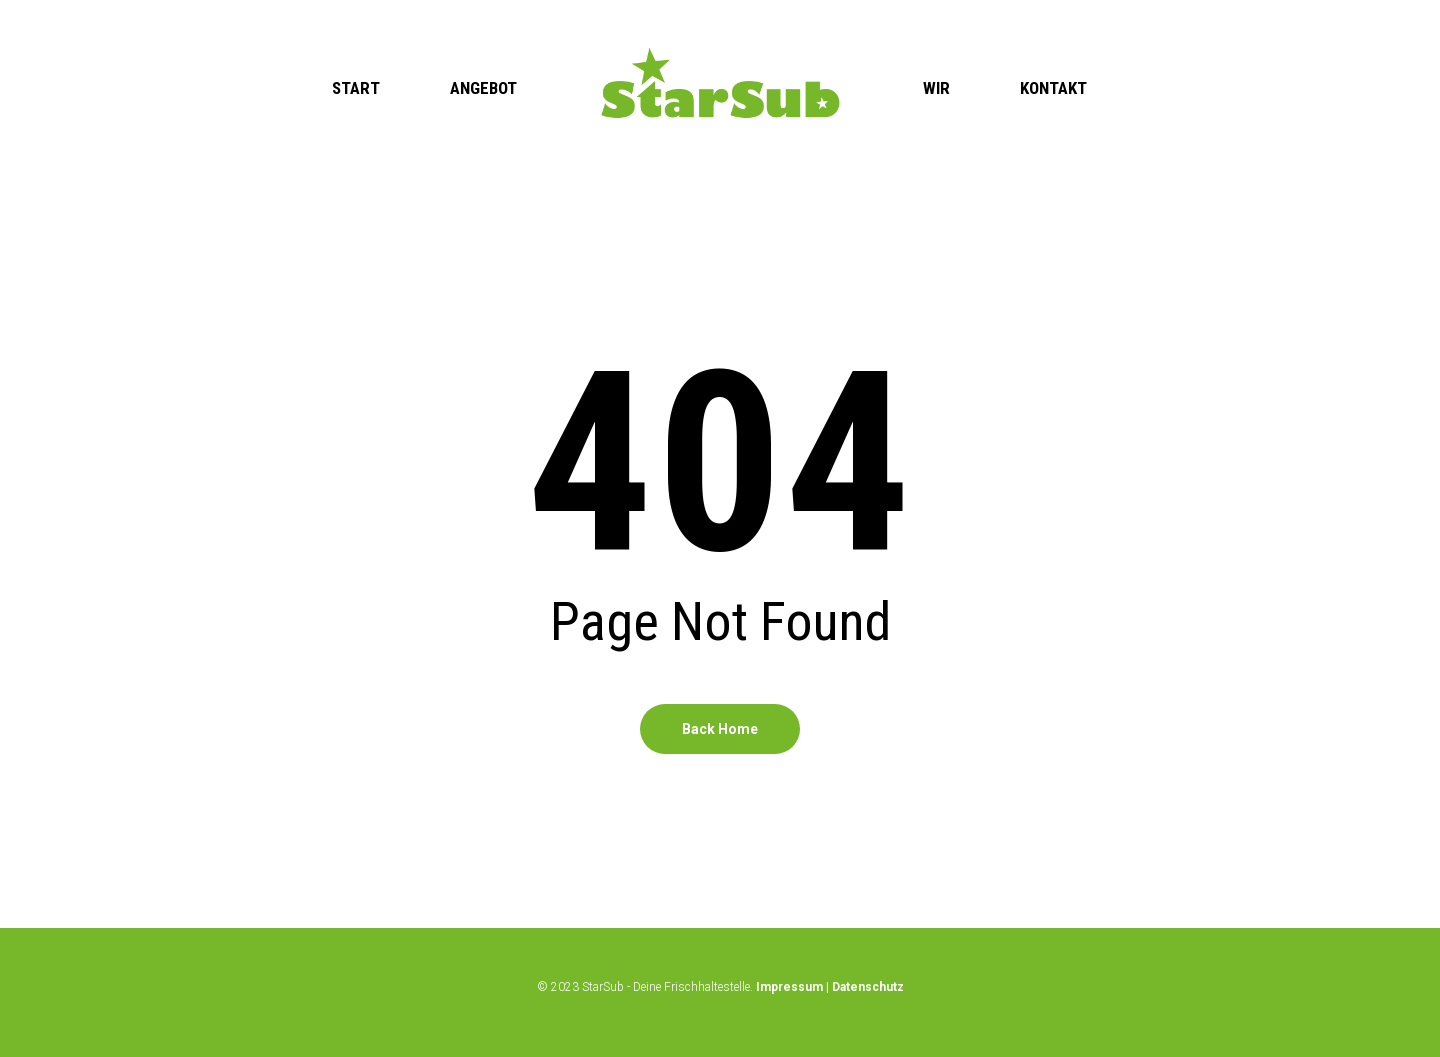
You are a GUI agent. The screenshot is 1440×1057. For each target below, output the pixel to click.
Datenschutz (868, 987)
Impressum (789, 987)
